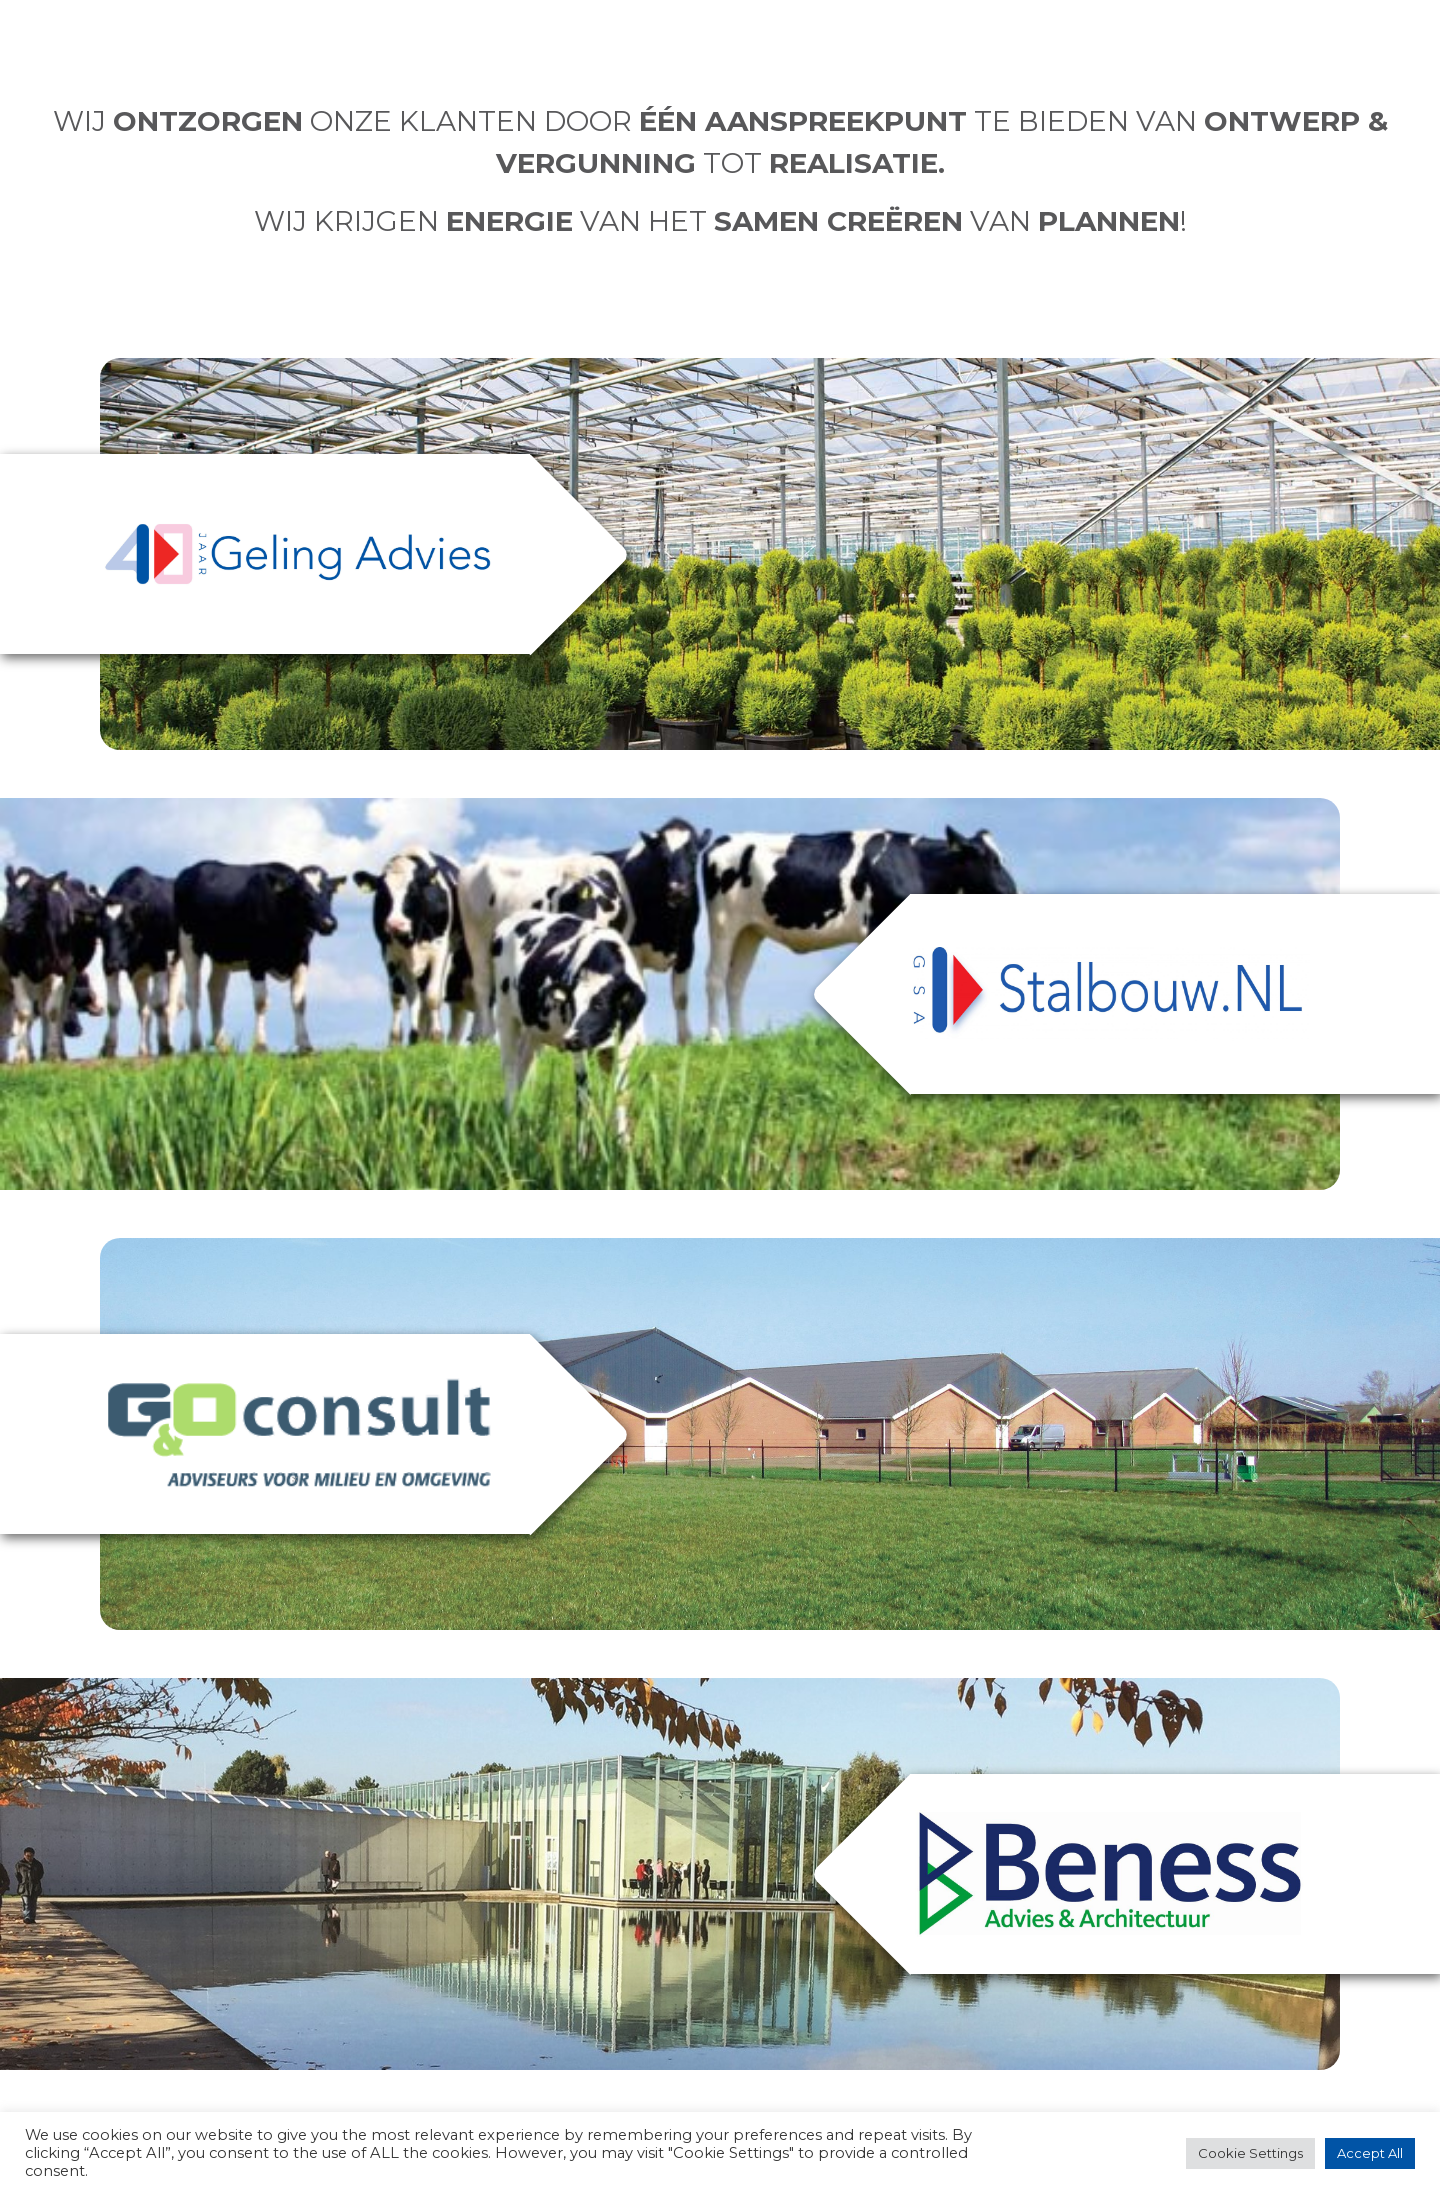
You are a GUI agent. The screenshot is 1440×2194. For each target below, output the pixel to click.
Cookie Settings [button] (1250, 2153)
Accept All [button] (1370, 2153)
